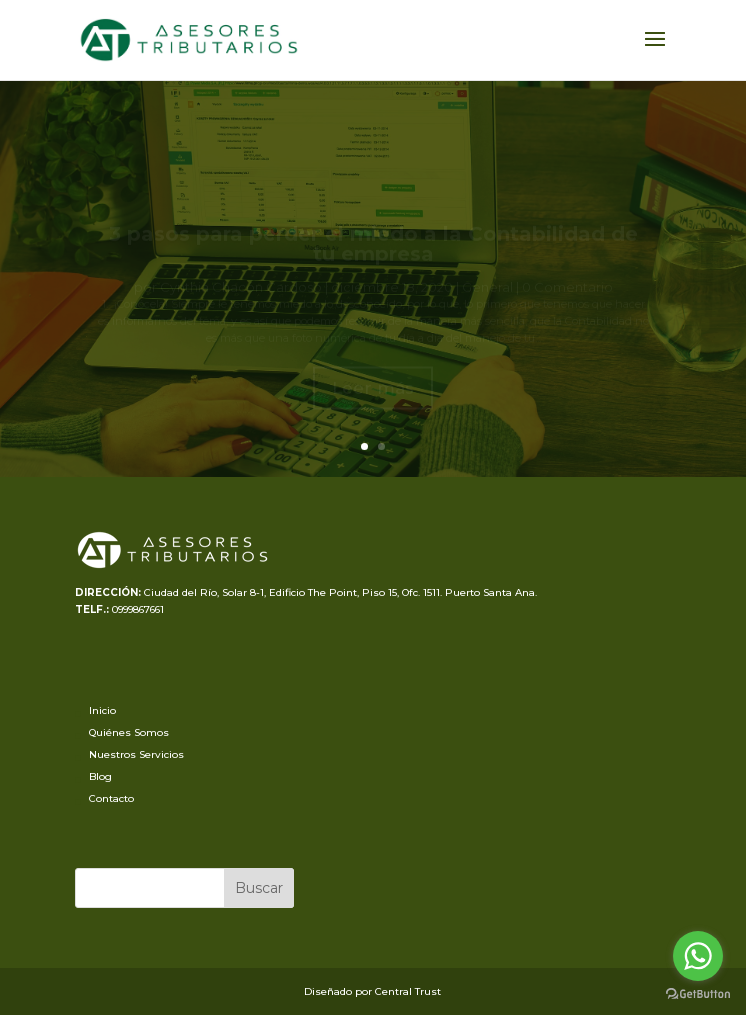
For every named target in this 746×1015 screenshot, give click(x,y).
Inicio (102, 710)
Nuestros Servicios (136, 754)
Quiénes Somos (129, 732)
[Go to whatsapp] (698, 956)
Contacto (111, 798)
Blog (100, 776)
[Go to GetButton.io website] (698, 994)
